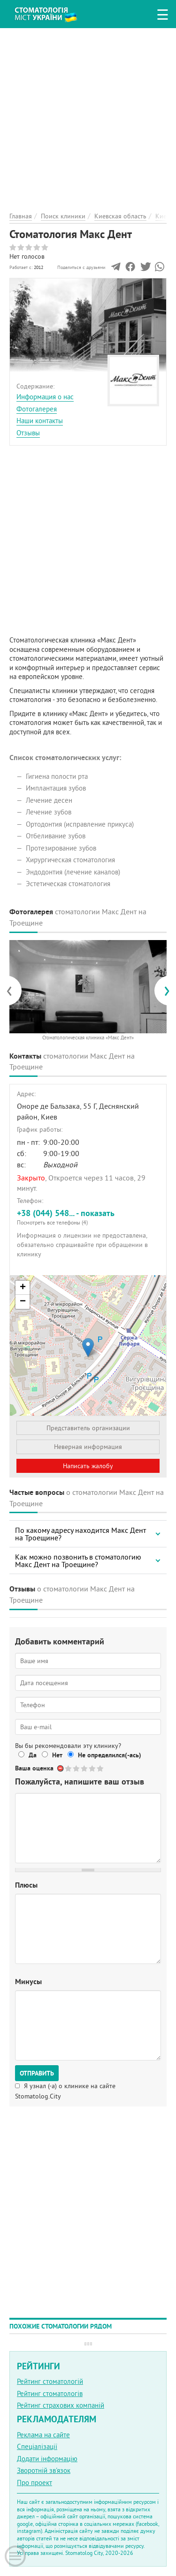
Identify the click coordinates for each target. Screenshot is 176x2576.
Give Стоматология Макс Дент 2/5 (77, 1768)
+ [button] (23, 1288)
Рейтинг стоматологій (50, 2381)
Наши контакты (39, 420)
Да (33, 1755)
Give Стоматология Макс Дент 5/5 (101, 1768)
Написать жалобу (88, 1466)
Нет (57, 1755)
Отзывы (28, 432)
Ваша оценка (34, 1768)
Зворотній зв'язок (43, 2470)
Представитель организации (88, 1428)
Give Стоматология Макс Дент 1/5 (69, 1768)
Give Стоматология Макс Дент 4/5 (93, 1768)
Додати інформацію (47, 2458)
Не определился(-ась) (109, 1755)
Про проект (34, 2482)
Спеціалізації (37, 2446)
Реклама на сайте (43, 2434)
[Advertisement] (88, 116)
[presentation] (14, 990)
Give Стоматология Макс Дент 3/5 (85, 1768)
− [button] (23, 1302)
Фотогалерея (36, 408)
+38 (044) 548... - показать (88, 1217)
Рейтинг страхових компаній (60, 2405)
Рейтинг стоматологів (50, 2393)
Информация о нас (45, 396)
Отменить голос (61, 1768)
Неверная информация (88, 1446)
